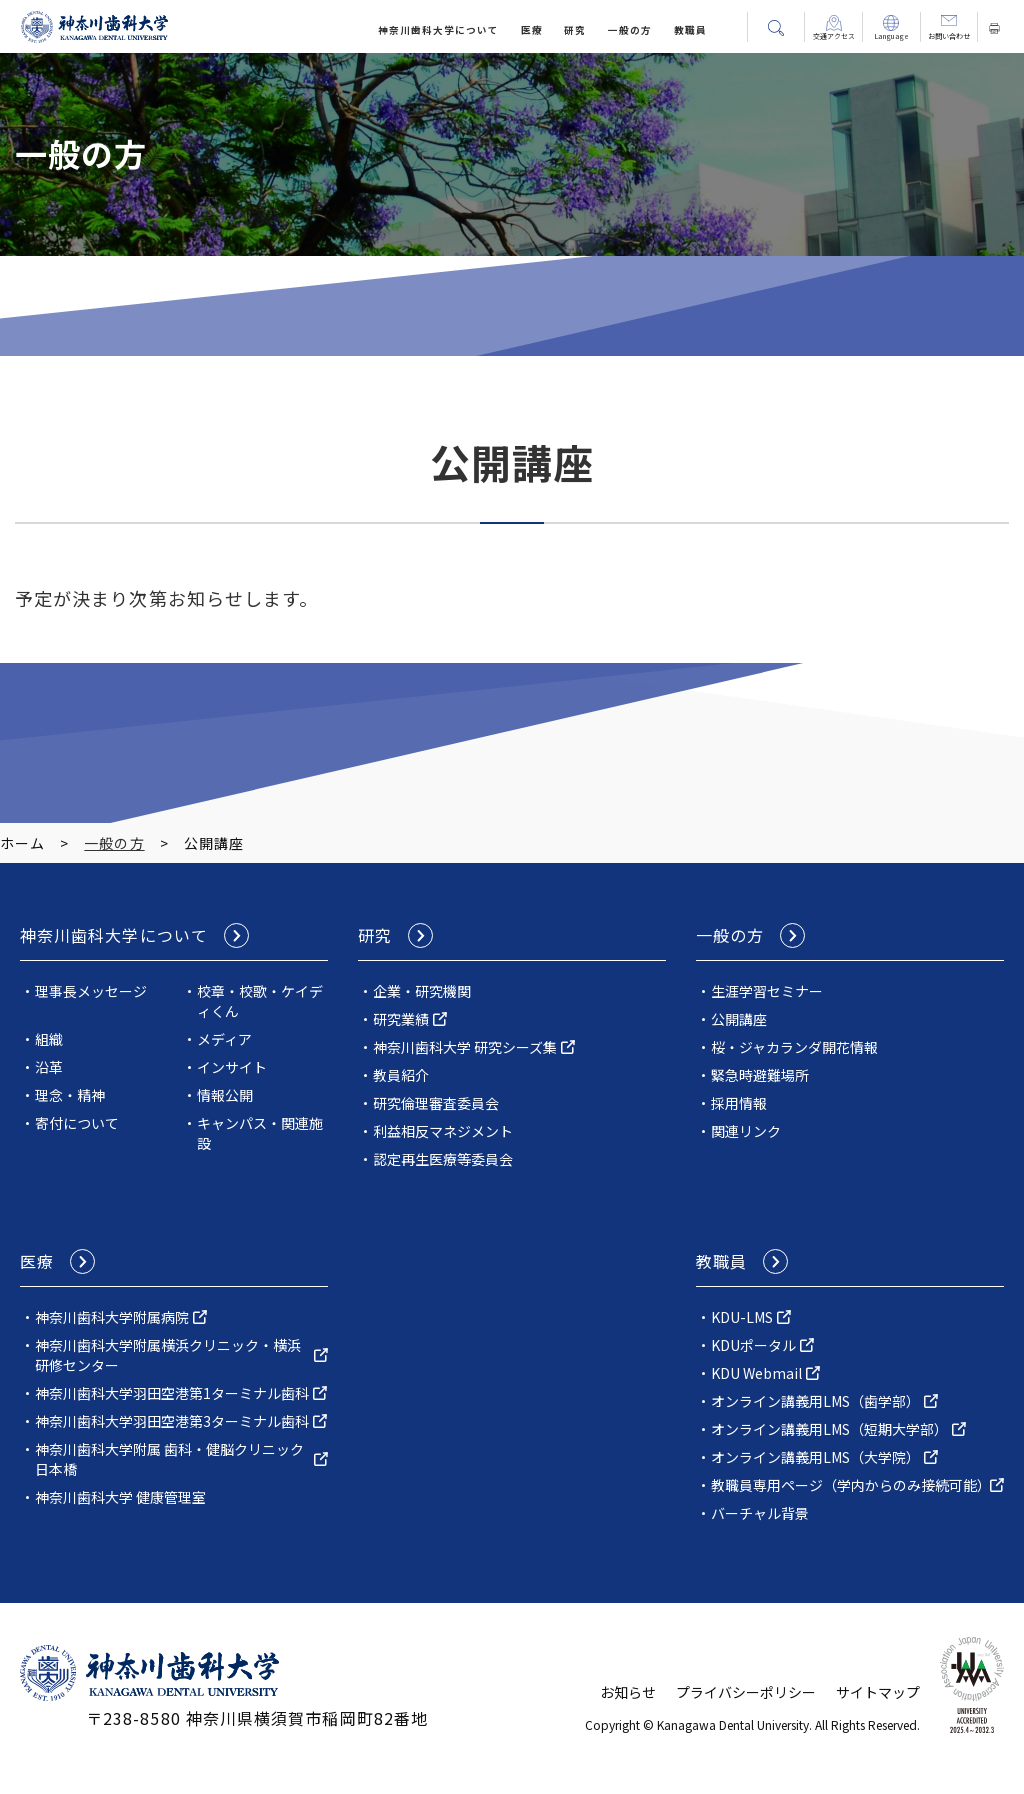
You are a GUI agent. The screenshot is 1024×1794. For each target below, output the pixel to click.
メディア (224, 1039)
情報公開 (225, 1095)
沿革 (49, 1067)
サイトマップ (878, 1692)
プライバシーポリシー (746, 1692)
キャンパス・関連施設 (260, 1133)
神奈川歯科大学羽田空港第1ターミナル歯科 (172, 1393)
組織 (49, 1039)
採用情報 (739, 1103)
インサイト (232, 1067)
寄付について (77, 1123)
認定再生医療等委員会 (443, 1159)
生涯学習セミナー (767, 991)
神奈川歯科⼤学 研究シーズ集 (465, 1047)
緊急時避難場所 (760, 1075)
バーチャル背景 (760, 1513)
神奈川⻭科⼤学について (439, 30)
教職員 (690, 30)
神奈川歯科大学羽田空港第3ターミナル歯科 (172, 1421)
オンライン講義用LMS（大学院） (815, 1457)
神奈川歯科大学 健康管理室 (120, 1497)
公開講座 (739, 1019)
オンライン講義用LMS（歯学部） (815, 1401)
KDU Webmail (756, 1373)
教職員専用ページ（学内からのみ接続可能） (851, 1485)
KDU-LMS (742, 1317)
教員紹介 (401, 1075)
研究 (575, 30)
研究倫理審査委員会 (436, 1103)
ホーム (22, 843)
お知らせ (628, 1692)
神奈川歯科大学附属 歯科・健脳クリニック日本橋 (169, 1459)
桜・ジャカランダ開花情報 (794, 1047)
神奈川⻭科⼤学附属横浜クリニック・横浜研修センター (168, 1355)
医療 (532, 30)
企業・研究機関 (422, 991)
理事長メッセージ (91, 991)
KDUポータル (753, 1345)
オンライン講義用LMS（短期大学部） (829, 1429)
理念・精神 (70, 1095)
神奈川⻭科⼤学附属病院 (112, 1317)
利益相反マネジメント (443, 1131)
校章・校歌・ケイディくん (260, 1001)
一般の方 (630, 30)
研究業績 (401, 1019)
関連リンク (746, 1131)
